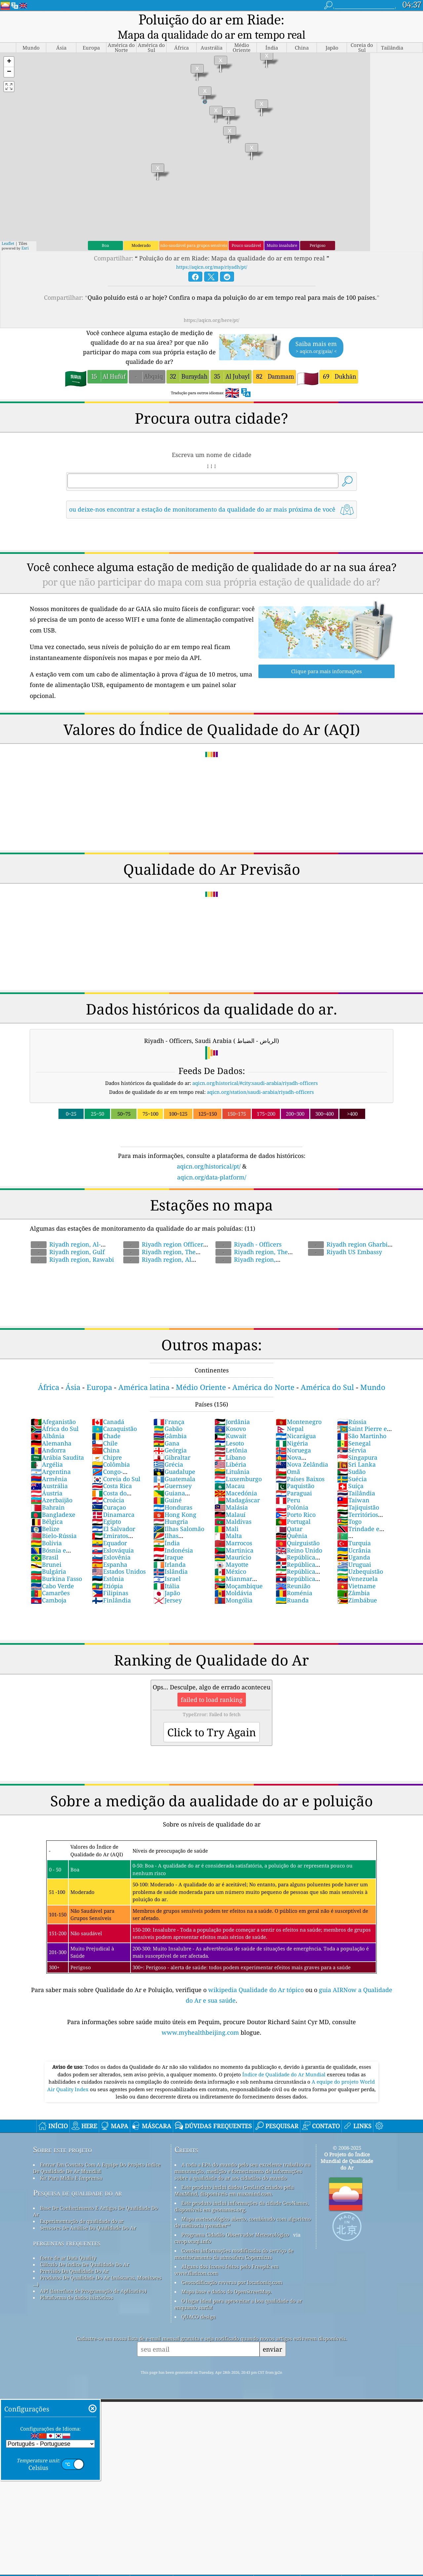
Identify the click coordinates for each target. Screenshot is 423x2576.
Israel (167, 1564)
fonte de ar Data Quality (68, 2243)
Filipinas (110, 1579)
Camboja (48, 1586)
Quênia (291, 1521)
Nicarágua (296, 1422)
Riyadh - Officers (248, 1230)
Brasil (44, 1543)
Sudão (351, 1457)
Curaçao (109, 1493)
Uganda (353, 1543)
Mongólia (233, 1586)
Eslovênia (111, 1543)
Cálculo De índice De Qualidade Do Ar (84, 2250)
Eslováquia (113, 1536)
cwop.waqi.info (192, 2227)
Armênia (49, 1465)
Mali (226, 1515)
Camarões (50, 1579)
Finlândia (111, 1586)
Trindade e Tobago (358, 1518)
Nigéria (292, 1429)
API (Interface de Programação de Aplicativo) (93, 2276)
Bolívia (46, 1529)
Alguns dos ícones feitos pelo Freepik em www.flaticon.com (226, 2255)
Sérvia (351, 1436)
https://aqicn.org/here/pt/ (211, 306)
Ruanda (292, 1586)
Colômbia (111, 1450)
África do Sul (55, 1414)
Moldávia (233, 1579)
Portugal (293, 1507)
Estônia (108, 1564)
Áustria (46, 1479)
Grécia (168, 1450)
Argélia (47, 1450)
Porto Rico (296, 1500)
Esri (25, 234)
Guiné (167, 1486)
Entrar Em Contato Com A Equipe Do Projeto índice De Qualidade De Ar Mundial (97, 2153)
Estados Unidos (119, 1557)
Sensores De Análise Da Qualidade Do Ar (88, 2213)
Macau (229, 1472)
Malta (228, 1521)
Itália (166, 1572)
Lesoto (229, 1429)
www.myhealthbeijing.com (201, 2018)
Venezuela (357, 1564)
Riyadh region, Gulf (68, 1238)
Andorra (48, 1436)
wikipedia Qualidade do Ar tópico (256, 1976)
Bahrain (48, 1493)
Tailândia (356, 1479)
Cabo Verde (52, 1572)
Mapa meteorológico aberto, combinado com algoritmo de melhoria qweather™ (242, 2207)
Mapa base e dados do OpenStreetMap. (226, 2277)
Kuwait (230, 1422)
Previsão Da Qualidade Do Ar (74, 2256)
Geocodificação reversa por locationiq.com (231, 2268)
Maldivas (232, 1507)
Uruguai (354, 1550)
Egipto (106, 1507)
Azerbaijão (51, 1486)
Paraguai (294, 1479)
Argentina (51, 1457)
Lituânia (232, 1457)
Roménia (294, 1579)
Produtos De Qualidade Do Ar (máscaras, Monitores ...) (97, 2266)
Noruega (293, 1436)
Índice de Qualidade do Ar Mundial (284, 2060)
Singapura (357, 1443)
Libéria (230, 1450)
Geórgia (170, 1436)
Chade (106, 1422)
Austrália (49, 1472)
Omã (288, 1457)
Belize (45, 1515)
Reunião (293, 1572)
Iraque (168, 1543)
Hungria (170, 1507)
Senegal (354, 1429)
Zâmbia (353, 1579)
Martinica (233, 1536)
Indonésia (173, 1536)
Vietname (356, 1572)
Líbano (230, 1443)
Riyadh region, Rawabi (72, 1245)
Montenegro (299, 1407)
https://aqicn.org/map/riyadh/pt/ (211, 253)
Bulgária (48, 1557)
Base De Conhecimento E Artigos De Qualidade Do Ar (95, 2197)
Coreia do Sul (116, 1465)
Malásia (231, 1493)
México (230, 1557)
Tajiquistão (358, 1493)
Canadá (108, 1407)
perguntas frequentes (66, 2228)
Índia (166, 1529)
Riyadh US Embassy (345, 1238)
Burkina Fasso (56, 1564)
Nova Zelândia (302, 1450)
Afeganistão (53, 1407)
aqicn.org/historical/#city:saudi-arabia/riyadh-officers (255, 1068)
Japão (166, 1579)
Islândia (170, 1557)
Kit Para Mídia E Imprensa (71, 2163)
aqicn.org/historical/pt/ (209, 1152)
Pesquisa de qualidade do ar (77, 2178)
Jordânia (232, 1407)
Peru (288, 1486)
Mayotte (231, 1550)
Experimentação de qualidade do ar (82, 2207)
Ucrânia (354, 1536)
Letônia (230, 1436)
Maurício (232, 1543)
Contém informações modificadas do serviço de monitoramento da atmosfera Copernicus (233, 2239)
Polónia (292, 1493)
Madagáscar (237, 1486)
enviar (272, 2335)
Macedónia (235, 1479)
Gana (166, 1429)
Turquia (354, 1529)
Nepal (290, 1414)
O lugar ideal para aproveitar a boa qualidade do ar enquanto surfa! (238, 2289)
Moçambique (238, 1572)
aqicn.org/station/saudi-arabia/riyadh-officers (260, 1077)
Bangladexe (53, 1500)
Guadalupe (174, 1457)
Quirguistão (298, 1529)
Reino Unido (299, 1536)
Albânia (47, 1422)
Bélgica (47, 1507)
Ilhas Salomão (178, 1515)
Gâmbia (170, 1422)
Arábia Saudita (57, 1443)
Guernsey (172, 1472)
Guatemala (174, 1465)
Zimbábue (357, 1586)
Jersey (167, 1586)
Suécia (352, 1465)
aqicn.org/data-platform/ (211, 1163)
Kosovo (230, 1414)
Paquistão (295, 1472)
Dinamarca (113, 1500)
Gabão (167, 1414)
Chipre (107, 1443)
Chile (105, 1429)
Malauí (230, 1500)
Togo (349, 1507)
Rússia (351, 1407)
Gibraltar (171, 1443)
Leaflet (8, 229)
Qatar (289, 1515)
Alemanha (51, 1429)
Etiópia (107, 1572)
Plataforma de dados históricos (76, 2283)
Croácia (108, 1486)
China (106, 1436)
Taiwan (353, 1486)
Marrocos (233, 1529)
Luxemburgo (238, 1465)
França (168, 1407)
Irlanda (169, 1550)
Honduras (172, 1493)
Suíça (350, 1472)
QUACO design (198, 2302)
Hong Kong (174, 1500)
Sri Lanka (356, 1450)
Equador (109, 1529)
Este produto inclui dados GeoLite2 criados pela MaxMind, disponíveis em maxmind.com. (234, 2176)
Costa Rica (112, 1472)
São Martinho (361, 1422)
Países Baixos (300, 1465)
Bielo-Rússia (54, 1521)
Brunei (46, 1550)
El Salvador (113, 1515)
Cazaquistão (114, 1414)
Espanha (109, 1550)
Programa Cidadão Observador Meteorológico (235, 2220)
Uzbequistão (360, 1557)
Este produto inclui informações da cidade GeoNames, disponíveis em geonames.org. (241, 2192)
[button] (9, 48)
